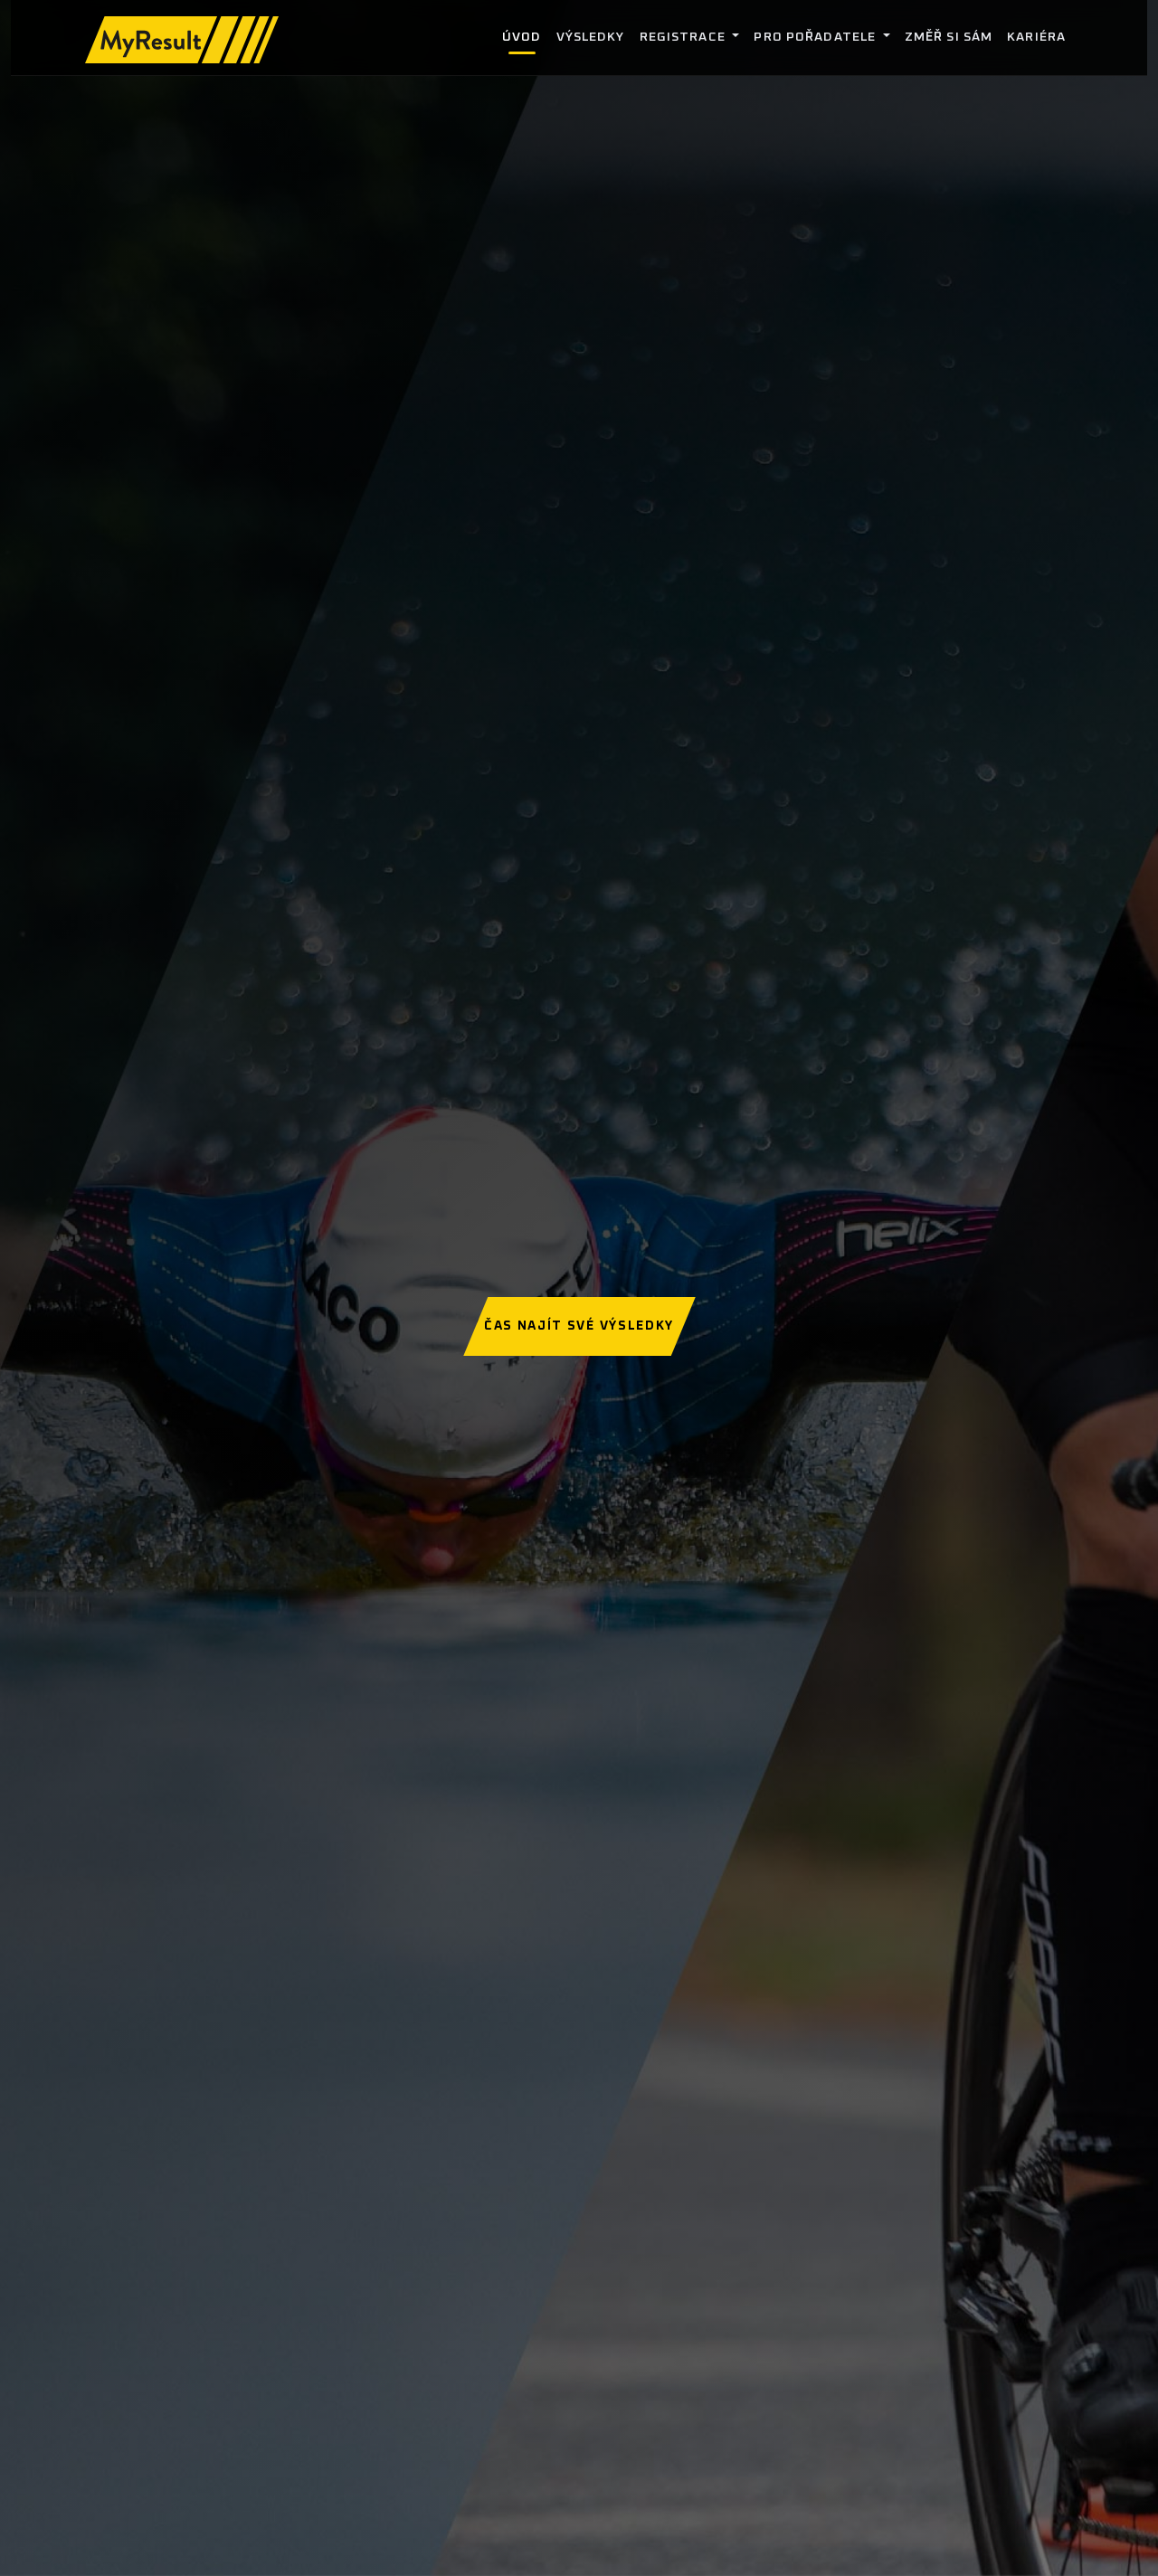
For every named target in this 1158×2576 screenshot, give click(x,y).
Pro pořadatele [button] (816, 37)
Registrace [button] (684, 37)
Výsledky (590, 37)
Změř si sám (948, 37)
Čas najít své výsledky (579, 1326)
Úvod (521, 37)
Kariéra (1036, 37)
